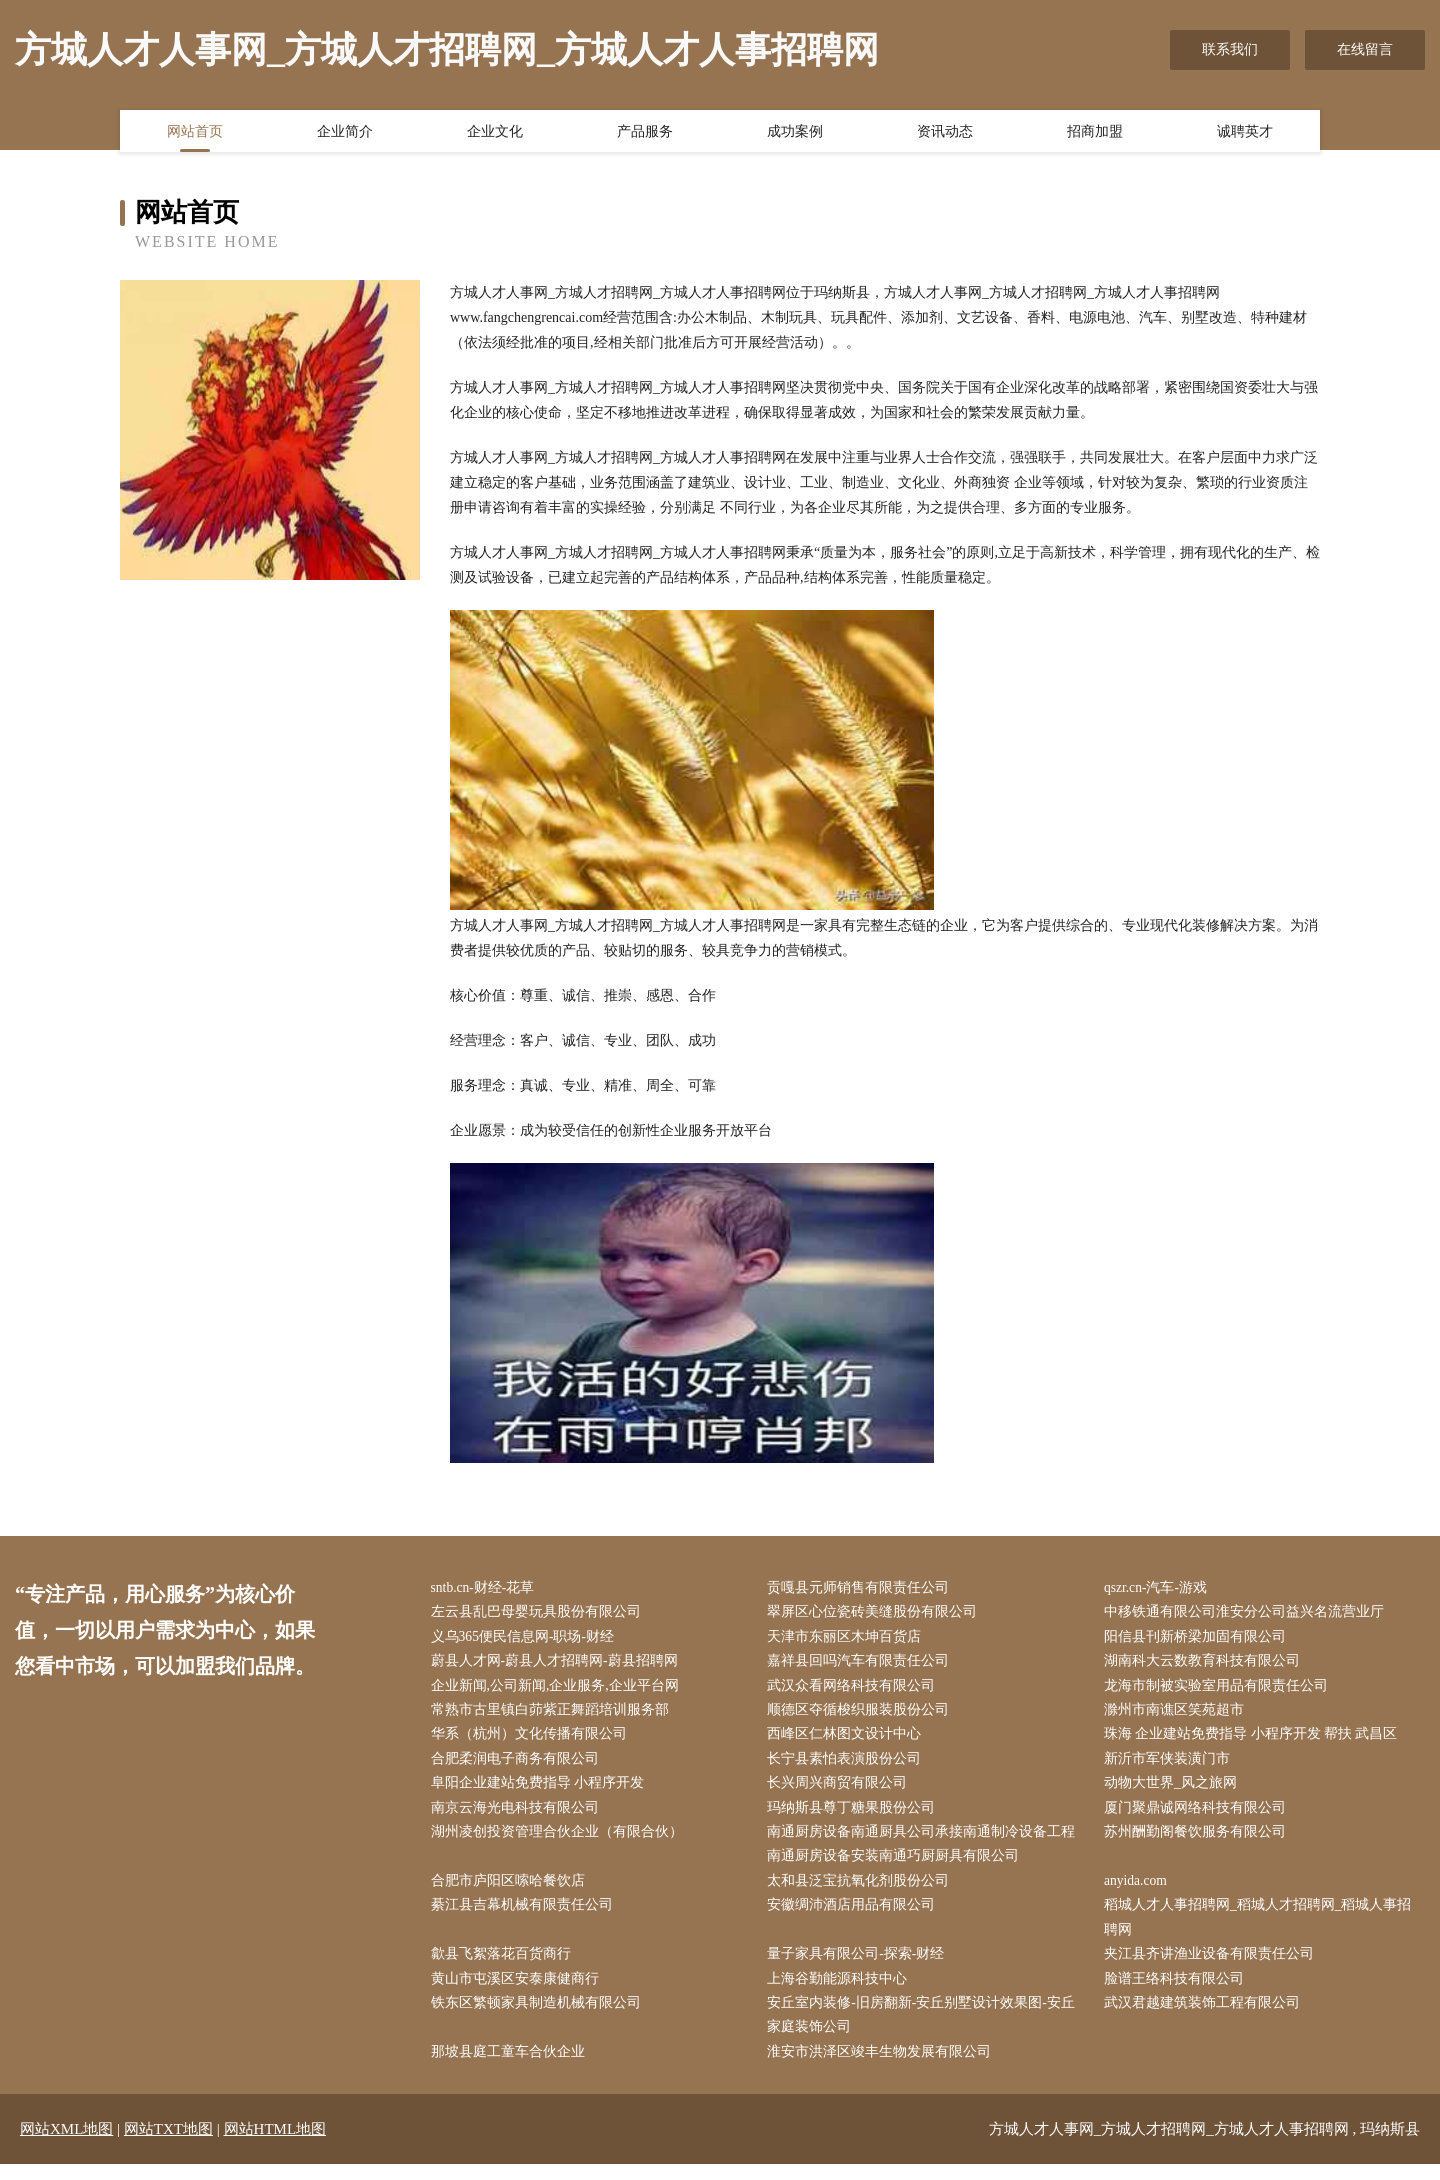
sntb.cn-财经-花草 (487, 1588)
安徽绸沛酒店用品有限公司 (856, 1915)
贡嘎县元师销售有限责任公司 (863, 1588)
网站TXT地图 (168, 2145)
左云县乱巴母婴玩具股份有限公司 (540, 1613)
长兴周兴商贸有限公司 (842, 1790)
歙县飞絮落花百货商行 (505, 1966)
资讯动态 (945, 133)
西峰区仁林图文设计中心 (849, 1739)
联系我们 (1230, 49)
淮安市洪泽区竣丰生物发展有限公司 (884, 2067)
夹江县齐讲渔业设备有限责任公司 (1213, 1966)
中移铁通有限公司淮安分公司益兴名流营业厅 (1248, 1613)
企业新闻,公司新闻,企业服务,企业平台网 (559, 1689)
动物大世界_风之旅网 (1174, 1790)
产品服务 (645, 133)
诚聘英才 (1245, 133)
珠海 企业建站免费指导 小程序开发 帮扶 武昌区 (1255, 1739)
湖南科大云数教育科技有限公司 (1206, 1664)
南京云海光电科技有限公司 (519, 1815)
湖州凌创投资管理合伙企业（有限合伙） (561, 1840)
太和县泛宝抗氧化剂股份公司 (863, 1890)
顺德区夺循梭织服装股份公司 (863, 1714)
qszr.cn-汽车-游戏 (1160, 1588)
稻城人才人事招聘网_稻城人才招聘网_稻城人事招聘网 (1262, 1928)
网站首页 (195, 133)
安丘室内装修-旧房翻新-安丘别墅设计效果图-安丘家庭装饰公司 (926, 2029)
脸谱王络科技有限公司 (1178, 1991)
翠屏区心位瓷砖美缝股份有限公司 (877, 1613)
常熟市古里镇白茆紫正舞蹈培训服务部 (554, 1714)
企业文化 (495, 133)
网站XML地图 (66, 2145)
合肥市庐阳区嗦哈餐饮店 (512, 1890)
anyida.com (1140, 1890)
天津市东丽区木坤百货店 (849, 1638)
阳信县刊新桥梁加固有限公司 (1199, 1638)
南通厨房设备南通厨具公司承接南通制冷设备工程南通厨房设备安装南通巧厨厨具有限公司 (926, 1853)
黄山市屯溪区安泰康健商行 (519, 1991)
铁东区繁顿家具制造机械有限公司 (540, 2016)
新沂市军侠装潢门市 (1171, 1764)
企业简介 (345, 133)
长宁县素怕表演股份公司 (849, 1764)
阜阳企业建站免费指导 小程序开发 (542, 1790)
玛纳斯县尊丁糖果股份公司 (856, 1815)
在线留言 (1365, 49)
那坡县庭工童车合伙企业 (512, 2067)
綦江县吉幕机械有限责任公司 (526, 1915)
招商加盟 (1095, 133)
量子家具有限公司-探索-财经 (860, 1966)
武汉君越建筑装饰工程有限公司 (1206, 2016)
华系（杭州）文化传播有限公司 (533, 1739)
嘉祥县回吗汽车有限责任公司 (863, 1664)
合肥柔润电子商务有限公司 (519, 1764)
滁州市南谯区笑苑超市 (1178, 1714)
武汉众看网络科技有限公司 (856, 1689)
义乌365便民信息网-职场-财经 (527, 1638)
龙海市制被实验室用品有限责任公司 (1220, 1689)
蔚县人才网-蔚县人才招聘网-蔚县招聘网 (558, 1664)
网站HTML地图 (275, 2145)
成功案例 (795, 133)
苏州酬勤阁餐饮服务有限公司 (1199, 1840)
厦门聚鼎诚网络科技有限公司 (1199, 1815)
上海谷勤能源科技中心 (842, 1991)
